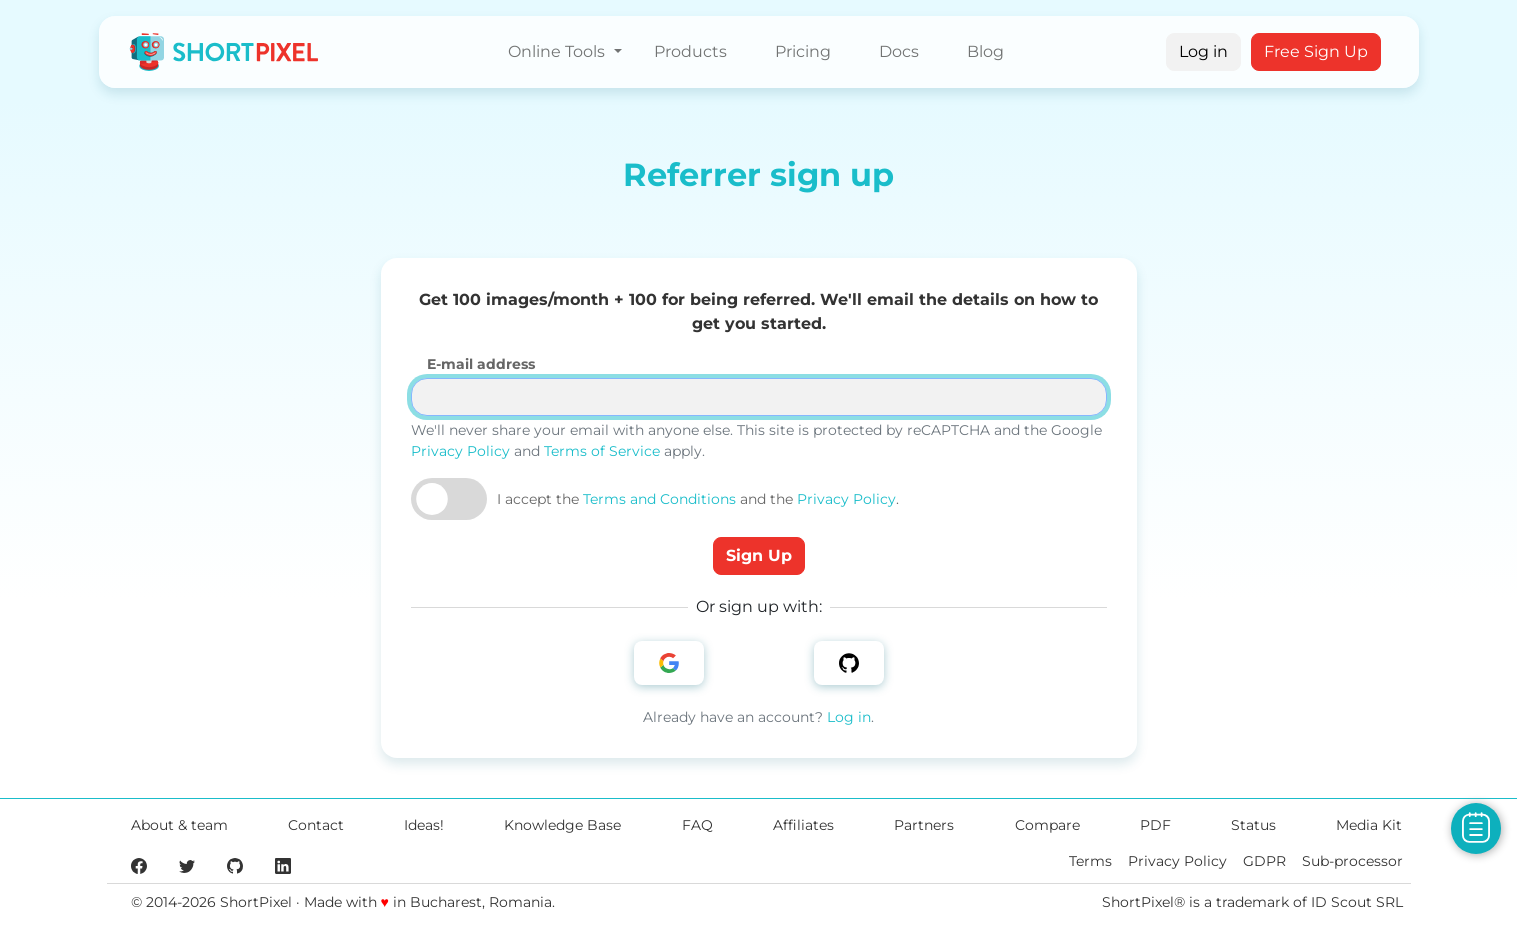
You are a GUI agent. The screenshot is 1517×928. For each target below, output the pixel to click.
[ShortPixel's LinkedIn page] (283, 865)
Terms (1090, 861)
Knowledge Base (562, 825)
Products (690, 51)
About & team (179, 825)
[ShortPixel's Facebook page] (139, 865)
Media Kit (1369, 825)
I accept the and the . (698, 499)
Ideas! (424, 825)
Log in (1203, 51)
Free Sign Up (1316, 51)
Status (1253, 825)
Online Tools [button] (558, 51)
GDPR (1264, 861)
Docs (899, 51)
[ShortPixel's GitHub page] (235, 865)
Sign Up (759, 555)
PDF (1155, 825)
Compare (1047, 825)
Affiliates (803, 825)
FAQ (697, 825)
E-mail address (481, 364)
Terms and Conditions (659, 499)
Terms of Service (602, 451)
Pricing (803, 51)
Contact (316, 825)
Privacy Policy (460, 451)
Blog (985, 51)
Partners (924, 825)
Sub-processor (1352, 861)
